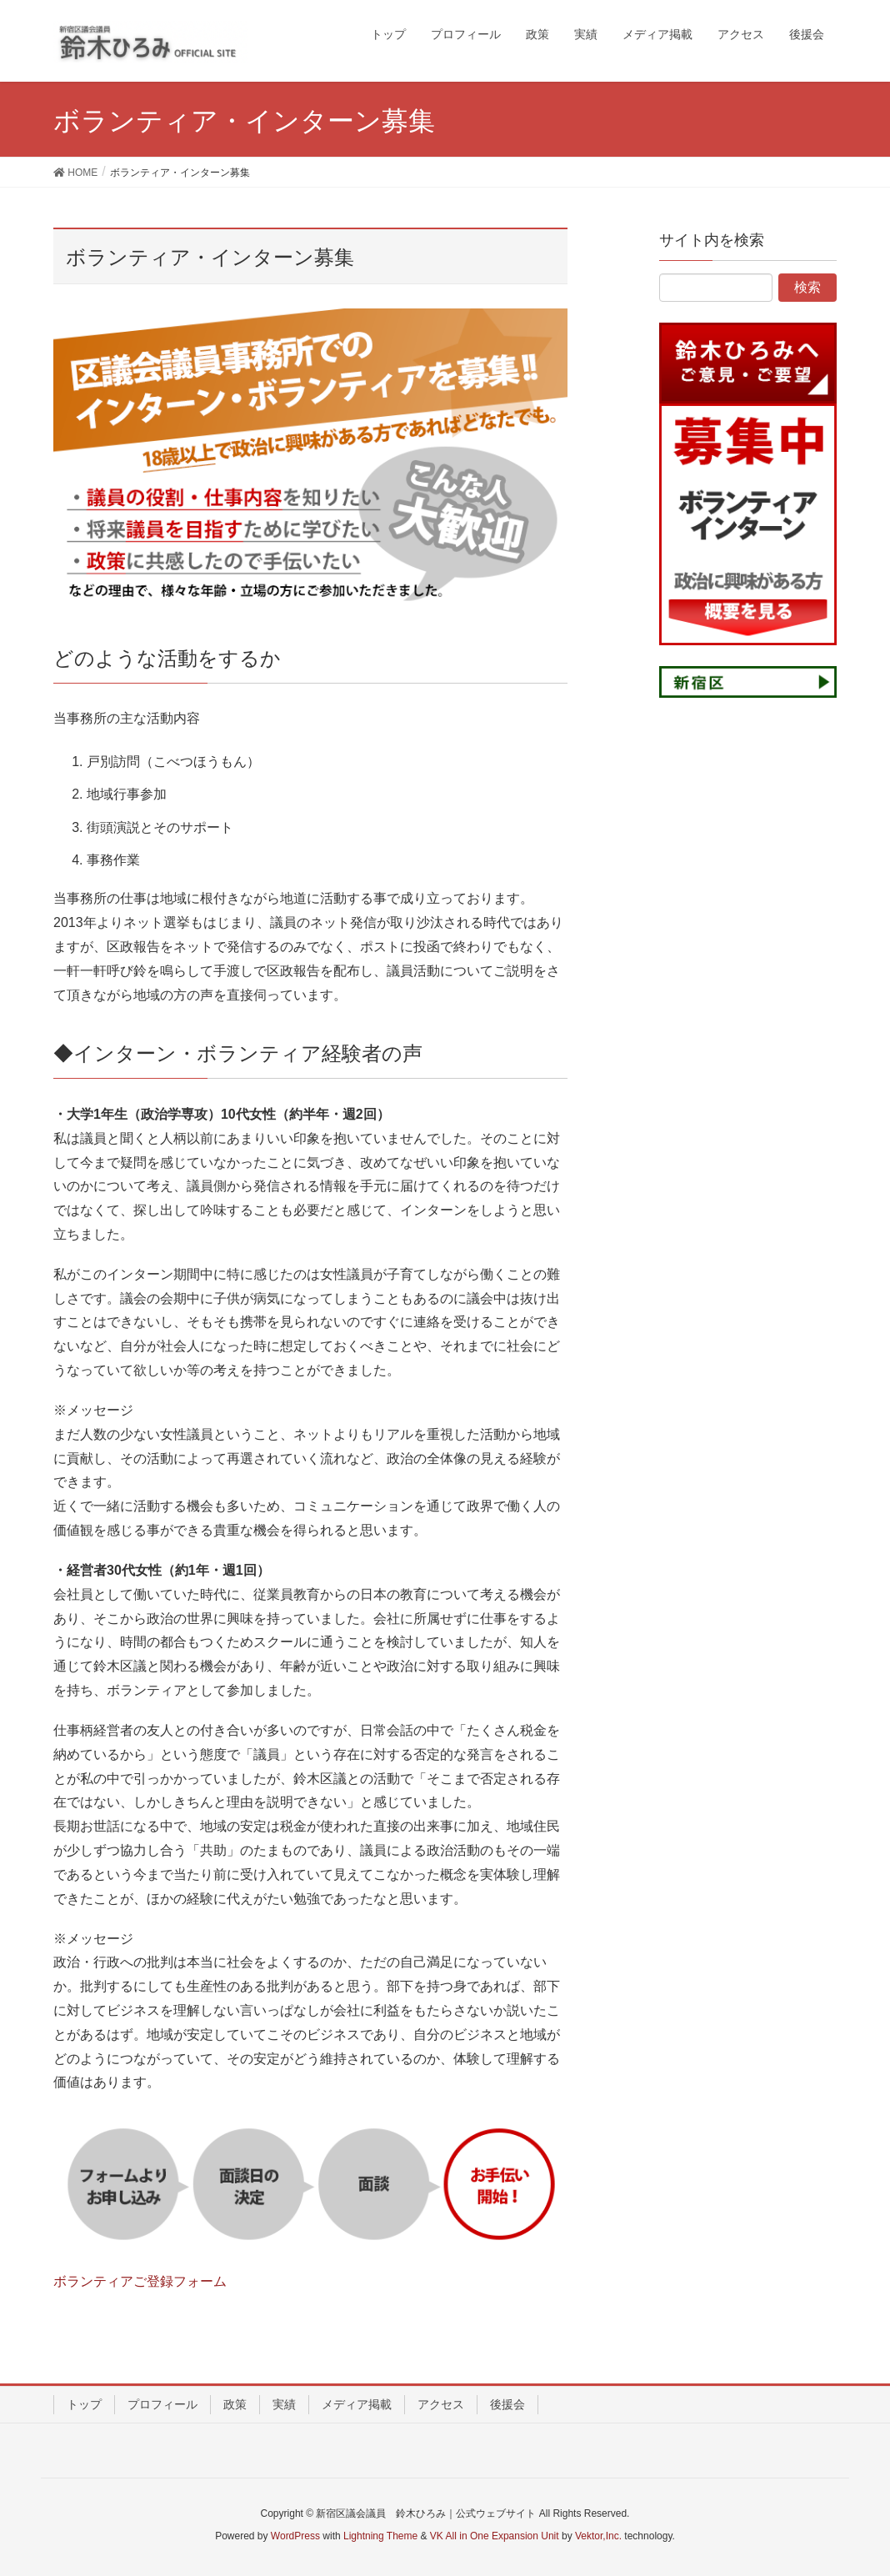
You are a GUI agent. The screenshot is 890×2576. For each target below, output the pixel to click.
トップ (84, 2404)
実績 (284, 2404)
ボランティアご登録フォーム (140, 2281)
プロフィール (163, 2404)
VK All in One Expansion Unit (494, 2536)
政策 (235, 2404)
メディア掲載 (357, 2404)
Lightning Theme (380, 2536)
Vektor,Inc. (598, 2536)
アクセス (441, 2404)
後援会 (507, 2404)
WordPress (295, 2536)
